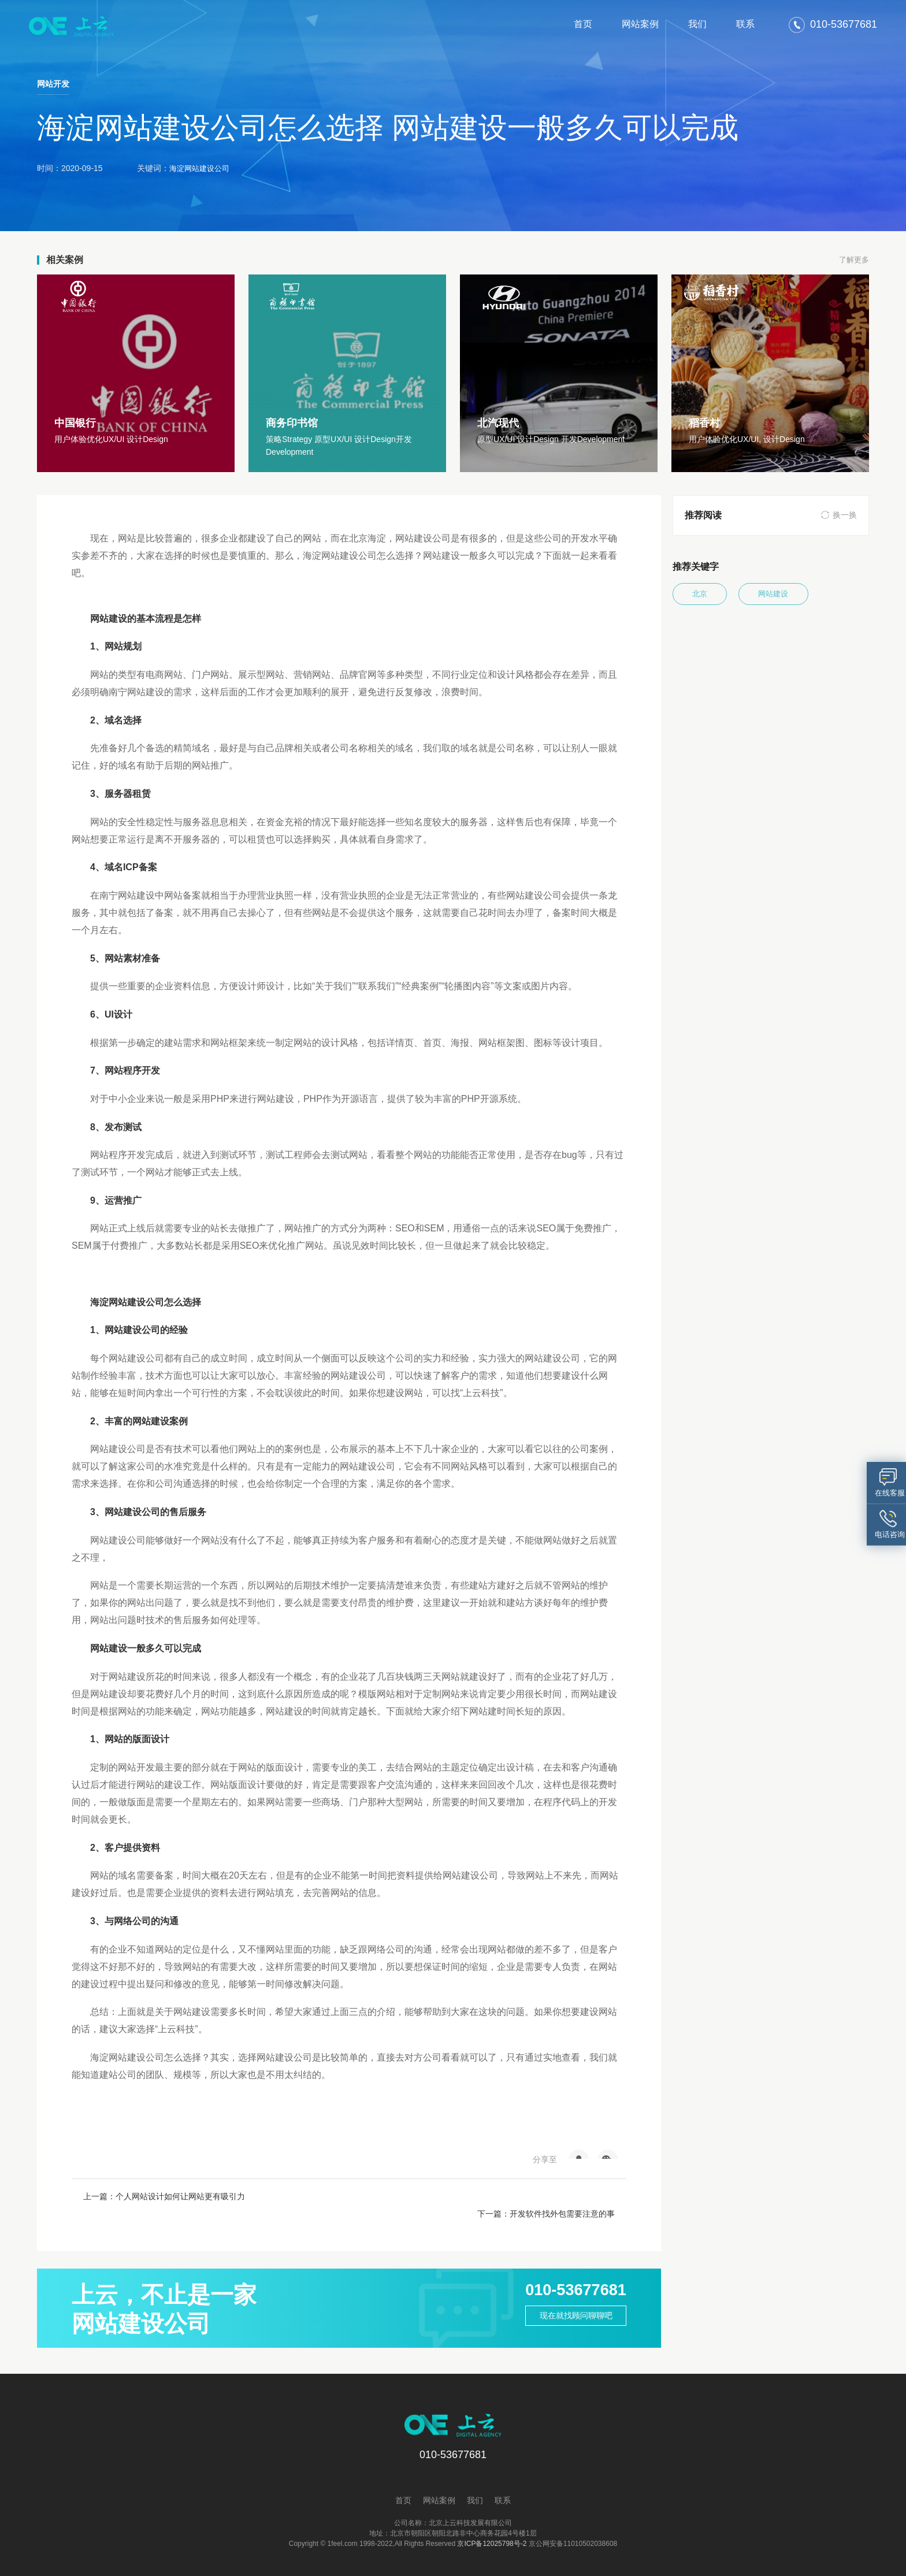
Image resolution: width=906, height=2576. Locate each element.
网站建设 (796, 594)
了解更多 (853, 260)
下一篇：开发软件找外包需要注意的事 (546, 2196)
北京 (707, 594)
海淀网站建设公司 (201, 168)
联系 (745, 24)
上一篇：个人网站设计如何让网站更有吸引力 (164, 2196)
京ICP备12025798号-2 (491, 2526)
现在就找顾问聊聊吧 (564, 2303)
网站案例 (640, 24)
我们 (697, 24)
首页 (583, 24)
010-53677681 (564, 2274)
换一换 (845, 515)
